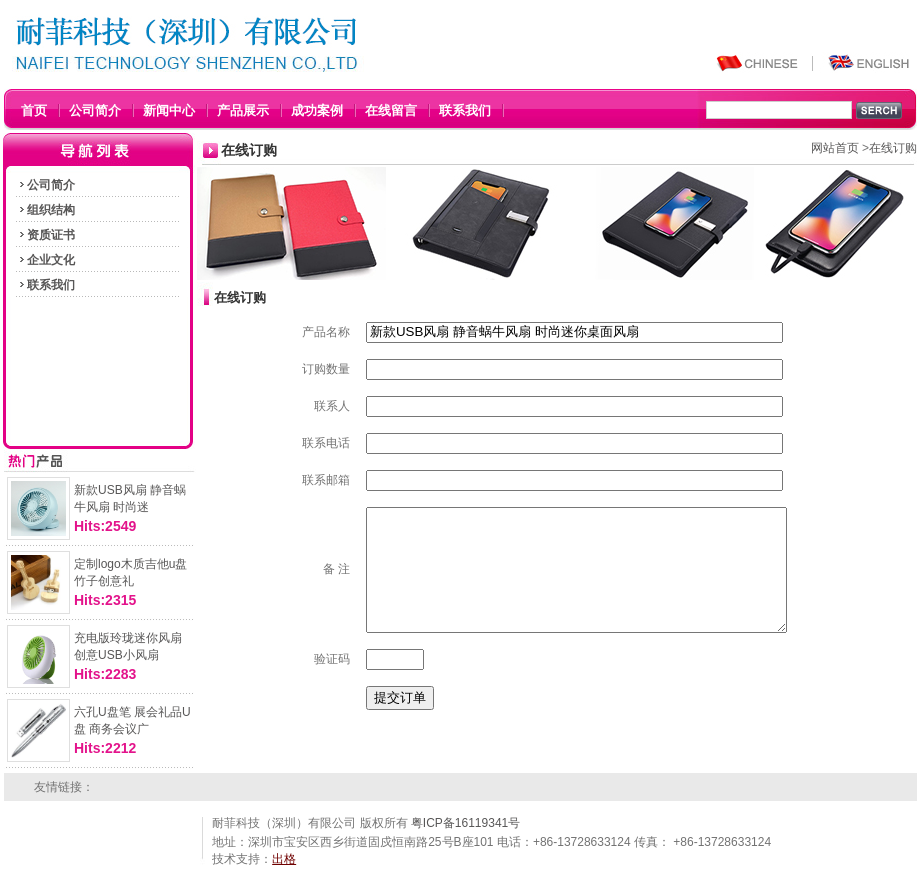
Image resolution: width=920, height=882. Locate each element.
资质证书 (46, 235)
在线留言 (391, 110)
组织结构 (46, 210)
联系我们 (465, 110)
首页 (34, 110)
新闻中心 (169, 110)
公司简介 (95, 110)
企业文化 (46, 260)
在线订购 (893, 148)
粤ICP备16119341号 (465, 823)
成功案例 (317, 110)
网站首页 (835, 148)
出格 (284, 859)
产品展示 (243, 110)
